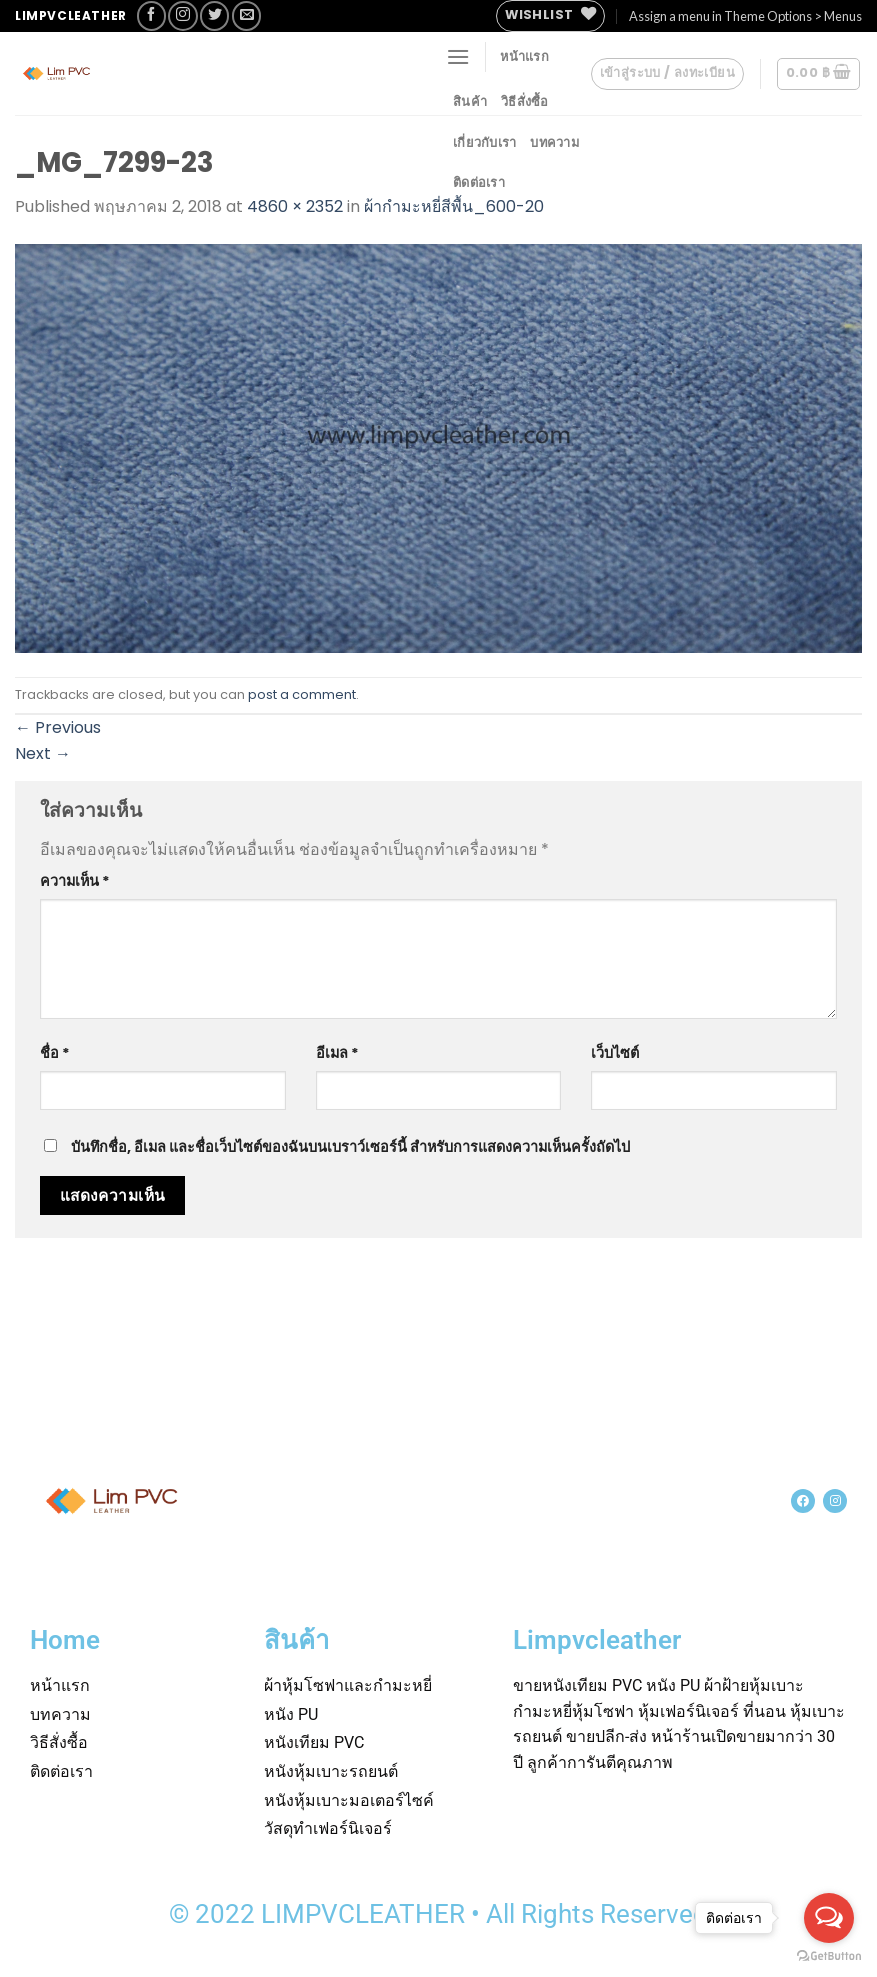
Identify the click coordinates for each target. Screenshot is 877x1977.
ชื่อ (55, 1053)
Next (43, 753)
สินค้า (470, 101)
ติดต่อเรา (479, 182)
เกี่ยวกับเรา (484, 142)
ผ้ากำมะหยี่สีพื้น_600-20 (454, 206)
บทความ (554, 142)
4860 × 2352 (295, 206)
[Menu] (458, 56)
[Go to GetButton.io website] (829, 1956)
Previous (58, 727)
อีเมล (337, 1053)
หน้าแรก (524, 56)
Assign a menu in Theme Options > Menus (745, 16)
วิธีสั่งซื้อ (525, 101)
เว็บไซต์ (615, 1053)
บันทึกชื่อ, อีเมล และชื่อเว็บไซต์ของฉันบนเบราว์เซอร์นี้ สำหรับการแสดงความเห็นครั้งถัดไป (350, 1147)
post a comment (302, 694)
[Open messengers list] (829, 1918)
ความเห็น (75, 881)
